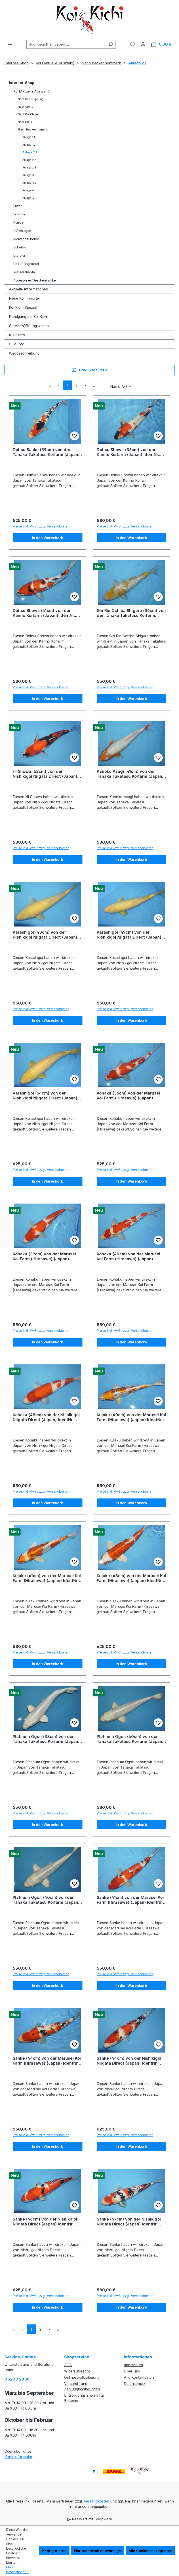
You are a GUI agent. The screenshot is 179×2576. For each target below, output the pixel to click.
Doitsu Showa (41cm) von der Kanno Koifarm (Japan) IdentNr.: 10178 (44, 613)
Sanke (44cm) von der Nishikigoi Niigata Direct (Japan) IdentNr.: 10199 (129, 2061)
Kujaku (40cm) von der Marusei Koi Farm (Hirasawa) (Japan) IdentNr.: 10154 (131, 1417)
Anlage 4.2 (29, 198)
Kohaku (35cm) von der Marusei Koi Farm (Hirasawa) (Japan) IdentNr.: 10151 (128, 1096)
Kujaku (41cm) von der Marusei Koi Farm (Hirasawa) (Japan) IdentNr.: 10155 (47, 1578)
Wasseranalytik (24, 272)
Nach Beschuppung (31, 99)
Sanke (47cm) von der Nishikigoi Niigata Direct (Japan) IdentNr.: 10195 (129, 2222)
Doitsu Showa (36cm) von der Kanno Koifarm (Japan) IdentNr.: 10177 (128, 452)
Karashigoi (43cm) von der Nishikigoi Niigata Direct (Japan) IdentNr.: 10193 (45, 935)
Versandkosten (96, 2501)
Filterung (19, 214)
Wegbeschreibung (24, 353)
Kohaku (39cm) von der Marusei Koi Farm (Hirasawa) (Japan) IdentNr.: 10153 (44, 1256)
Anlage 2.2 (29, 160)
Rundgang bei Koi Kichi (28, 316)
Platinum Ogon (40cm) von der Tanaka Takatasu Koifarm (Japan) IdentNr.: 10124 (46, 1900)
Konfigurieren (54, 2551)
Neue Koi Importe (24, 298)
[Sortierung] (121, 386)
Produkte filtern (89, 370)
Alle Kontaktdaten (139, 2377)
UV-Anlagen (22, 231)
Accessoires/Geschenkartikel (35, 280)
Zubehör (19, 247)
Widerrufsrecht (77, 2371)
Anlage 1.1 (28, 137)
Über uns (132, 2371)
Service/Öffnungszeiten (29, 326)
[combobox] (65, 44)
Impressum (133, 2365)
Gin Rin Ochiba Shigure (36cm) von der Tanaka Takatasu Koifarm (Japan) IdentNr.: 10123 (131, 613)
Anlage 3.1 (29, 175)
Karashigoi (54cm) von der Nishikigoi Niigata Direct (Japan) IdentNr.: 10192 (45, 1096)
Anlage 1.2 (29, 144)
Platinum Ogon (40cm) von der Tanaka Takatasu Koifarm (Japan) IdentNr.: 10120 (130, 1739)
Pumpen (19, 222)
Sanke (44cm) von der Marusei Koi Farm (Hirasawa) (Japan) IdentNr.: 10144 (47, 2061)
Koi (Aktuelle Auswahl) (31, 91)
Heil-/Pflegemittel (26, 264)
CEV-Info (16, 344)
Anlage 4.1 (29, 190)
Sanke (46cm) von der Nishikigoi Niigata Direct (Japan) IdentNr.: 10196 (45, 2222)
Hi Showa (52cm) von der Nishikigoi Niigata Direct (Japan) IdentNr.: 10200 (45, 774)
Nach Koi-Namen (29, 114)
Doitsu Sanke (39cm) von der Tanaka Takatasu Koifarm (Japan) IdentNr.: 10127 (46, 452)
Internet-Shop (21, 82)
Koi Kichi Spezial (23, 307)
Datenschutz (134, 2383)
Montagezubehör (26, 239)
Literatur (19, 255)
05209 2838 (16, 2379)
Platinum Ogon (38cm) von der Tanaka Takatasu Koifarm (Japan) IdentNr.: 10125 (46, 1739)
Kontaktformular (18, 2456)
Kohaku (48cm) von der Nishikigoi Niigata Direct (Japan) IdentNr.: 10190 (46, 1417)
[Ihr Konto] (143, 44)
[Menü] (9, 44)
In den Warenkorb (47, 538)
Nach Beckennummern (34, 129)
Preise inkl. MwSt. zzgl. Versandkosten (41, 526)
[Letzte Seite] (94, 385)
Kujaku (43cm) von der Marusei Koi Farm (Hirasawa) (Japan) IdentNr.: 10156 (131, 1578)
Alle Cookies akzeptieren (150, 2551)
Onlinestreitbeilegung (81, 2377)
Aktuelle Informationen (28, 289)
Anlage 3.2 (29, 182)
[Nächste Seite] (85, 385)
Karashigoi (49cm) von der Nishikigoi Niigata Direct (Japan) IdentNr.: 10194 (129, 935)
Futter (17, 206)
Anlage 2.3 (29, 167)
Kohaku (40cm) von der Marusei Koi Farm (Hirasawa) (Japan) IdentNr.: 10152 (128, 1256)
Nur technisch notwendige (97, 2551)
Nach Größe (26, 106)
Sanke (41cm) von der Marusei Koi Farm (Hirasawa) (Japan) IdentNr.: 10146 (130, 1900)
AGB (68, 2365)
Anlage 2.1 (29, 152)
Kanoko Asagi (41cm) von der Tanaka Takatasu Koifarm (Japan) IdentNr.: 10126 (130, 774)
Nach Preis (25, 122)
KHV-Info (17, 335)
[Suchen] (110, 44)
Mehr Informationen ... (17, 2569)
